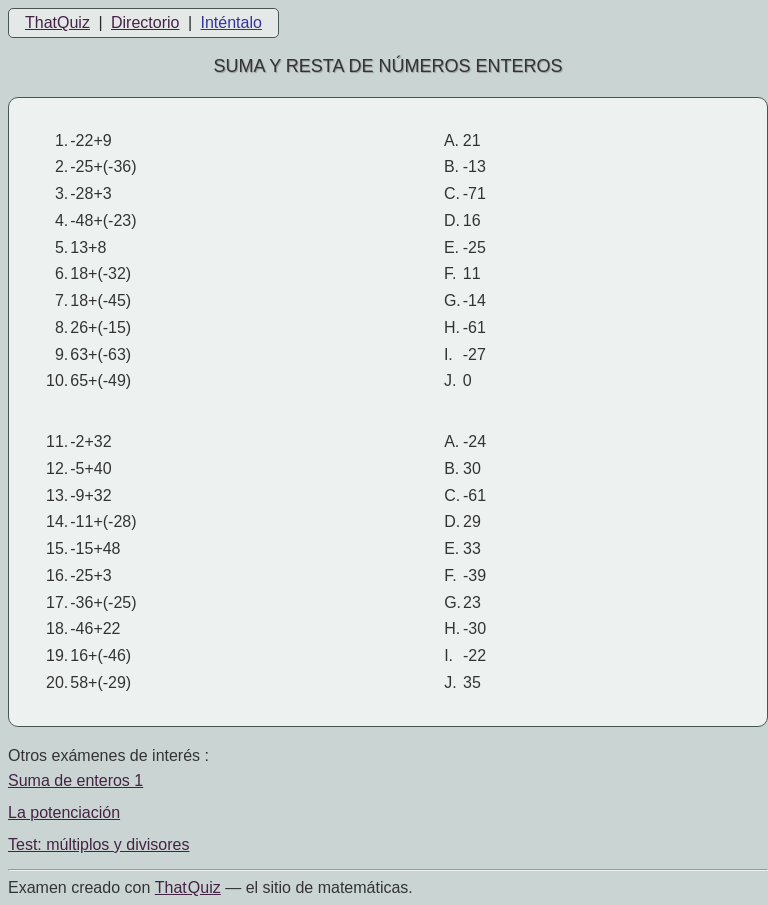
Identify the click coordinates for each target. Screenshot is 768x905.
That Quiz (188, 887)
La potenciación (64, 812)
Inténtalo (231, 22)
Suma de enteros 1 (75, 780)
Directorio (145, 22)
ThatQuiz (57, 22)
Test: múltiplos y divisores (98, 844)
